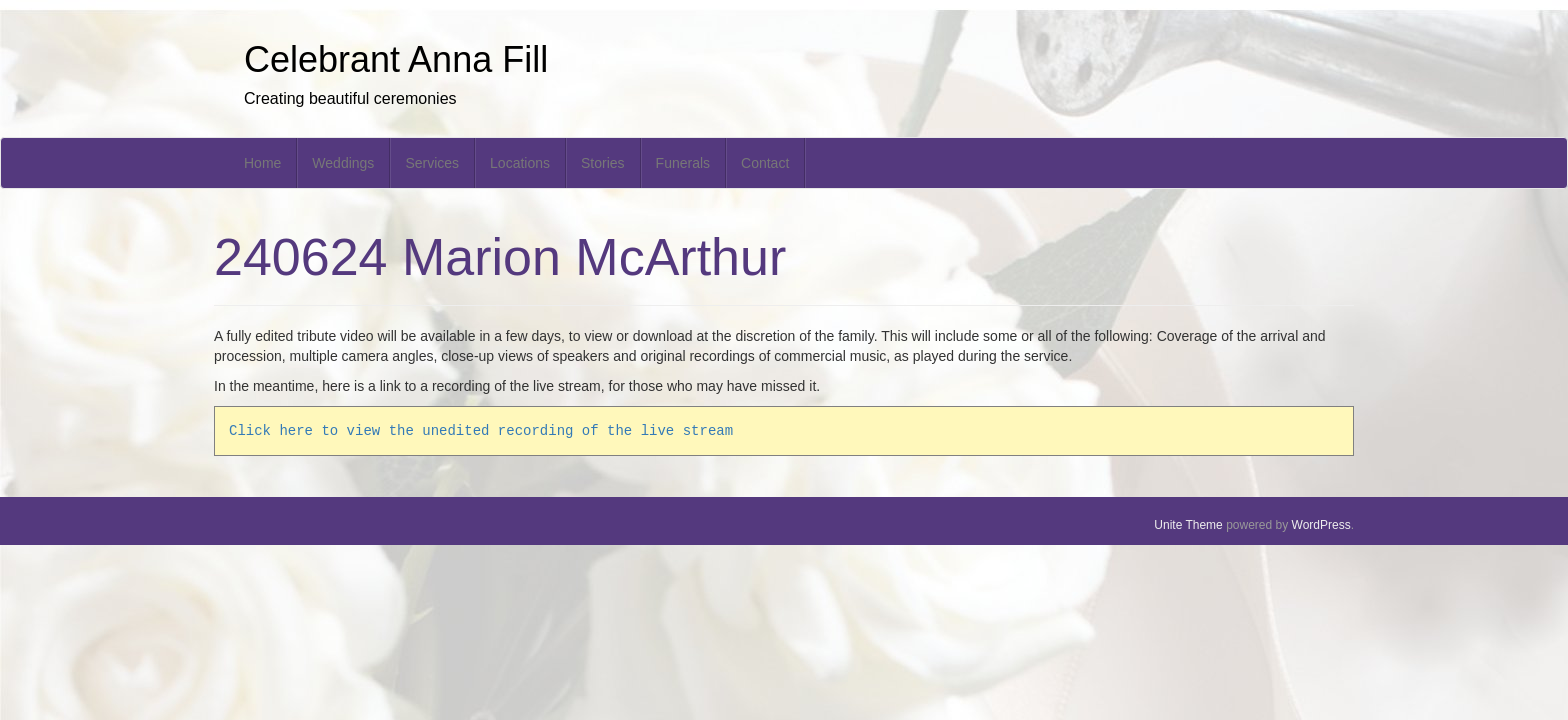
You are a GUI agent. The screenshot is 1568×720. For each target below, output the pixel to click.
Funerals (683, 163)
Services (432, 163)
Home (262, 163)
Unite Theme (1188, 525)
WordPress (1321, 525)
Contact (765, 163)
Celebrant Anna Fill (396, 59)
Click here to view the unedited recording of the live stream (481, 430)
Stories (603, 163)
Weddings (343, 163)
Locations (520, 163)
